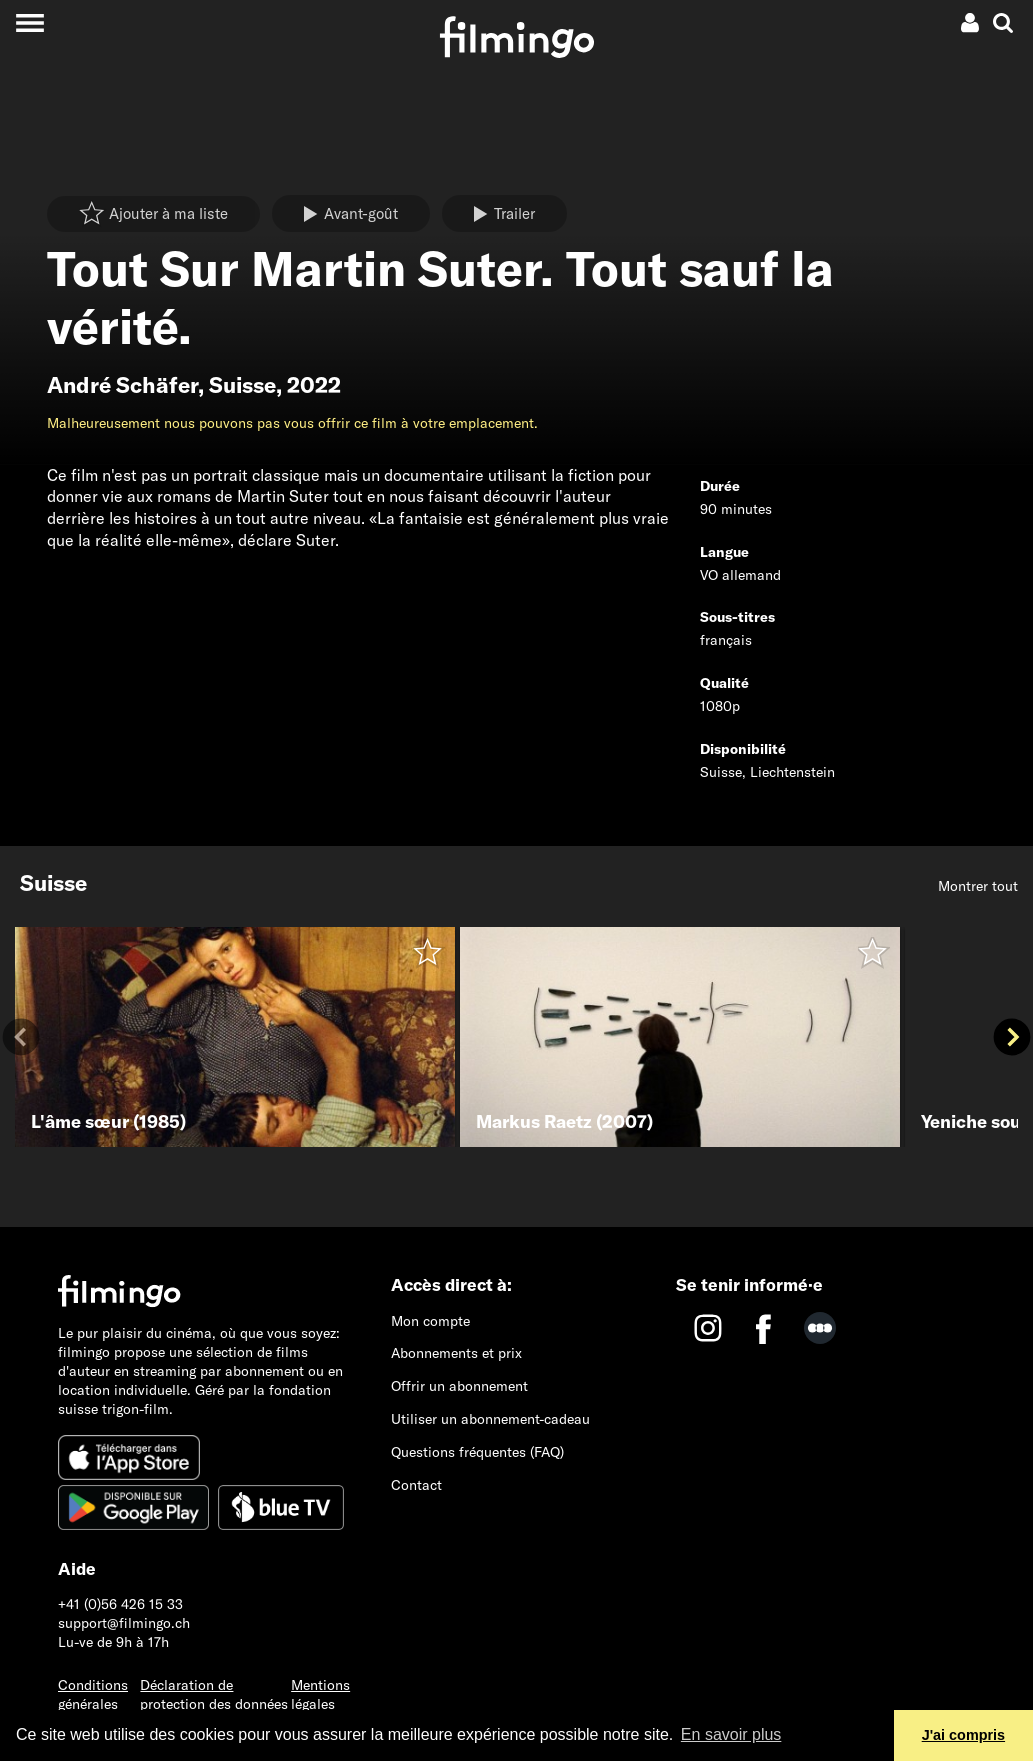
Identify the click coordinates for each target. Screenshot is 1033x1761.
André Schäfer (122, 385)
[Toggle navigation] (29, 22)
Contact (416, 1485)
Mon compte (430, 1321)
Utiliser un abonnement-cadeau (490, 1419)
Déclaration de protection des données (214, 1694)
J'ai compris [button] (963, 1735)
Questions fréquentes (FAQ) (477, 1452)
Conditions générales (93, 1694)
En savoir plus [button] (731, 1734)
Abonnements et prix (456, 1353)
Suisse (242, 385)
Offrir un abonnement (459, 1386)
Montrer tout (978, 886)
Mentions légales (320, 1694)
